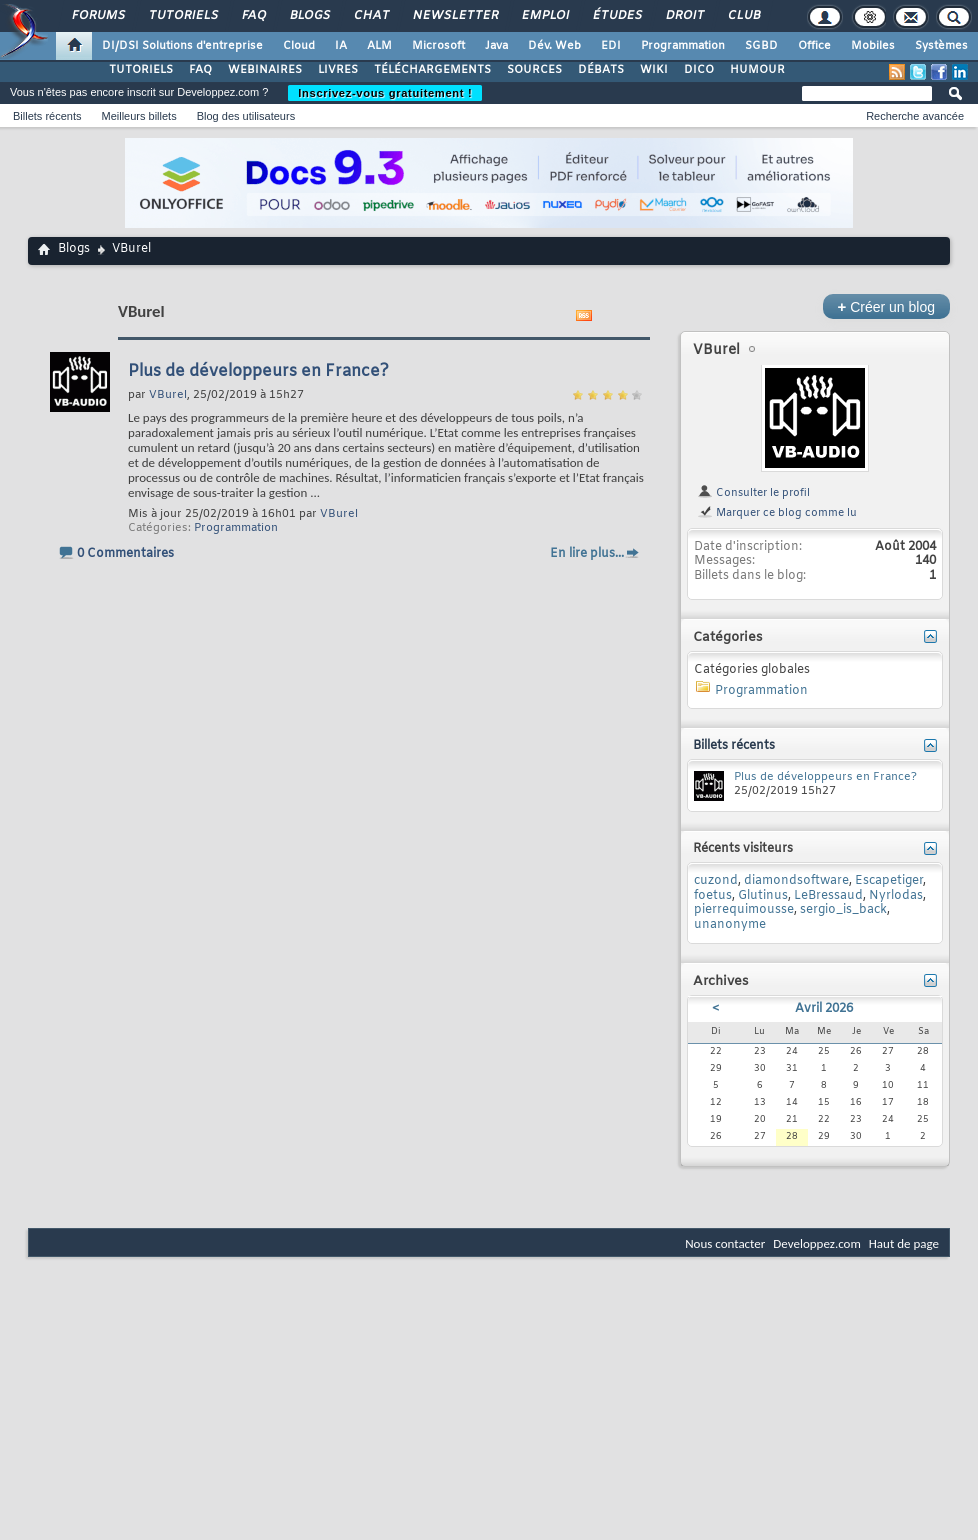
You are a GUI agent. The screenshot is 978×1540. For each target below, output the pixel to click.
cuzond (716, 881)
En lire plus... (587, 554)
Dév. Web (554, 46)
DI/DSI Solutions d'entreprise (182, 46)
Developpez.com (817, 1243)
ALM (379, 46)
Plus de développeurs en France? (258, 371)
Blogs (309, 16)
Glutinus (763, 896)
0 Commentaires (125, 554)
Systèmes (941, 46)
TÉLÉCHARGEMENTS (432, 70)
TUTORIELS (141, 70)
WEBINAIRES (265, 70)
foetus (713, 896)
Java (496, 46)
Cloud (299, 46)
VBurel (339, 514)
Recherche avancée (915, 116)
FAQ (253, 16)
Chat (370, 16)
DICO (699, 70)
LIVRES (338, 70)
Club (743, 16)
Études (616, 16)
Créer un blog (886, 306)
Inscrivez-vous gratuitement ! (385, 93)
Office (814, 46)
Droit (684, 16)
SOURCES (534, 70)
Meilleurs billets (138, 116)
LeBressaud (828, 896)
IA (341, 46)
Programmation (683, 46)
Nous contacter (725, 1243)
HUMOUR (757, 70)
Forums (97, 16)
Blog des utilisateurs (246, 116)
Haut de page (904, 1243)
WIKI (654, 70)
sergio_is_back (843, 910)
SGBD (761, 46)
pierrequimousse (744, 910)
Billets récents (47, 116)
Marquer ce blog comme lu (777, 513)
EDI (611, 46)
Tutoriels (182, 16)
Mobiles (873, 46)
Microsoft (438, 46)
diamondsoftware (796, 881)
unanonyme (730, 925)
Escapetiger (889, 881)
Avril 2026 (824, 1009)
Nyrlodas (896, 896)
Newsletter (454, 16)
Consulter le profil (753, 493)
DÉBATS (601, 70)
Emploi (544, 16)
